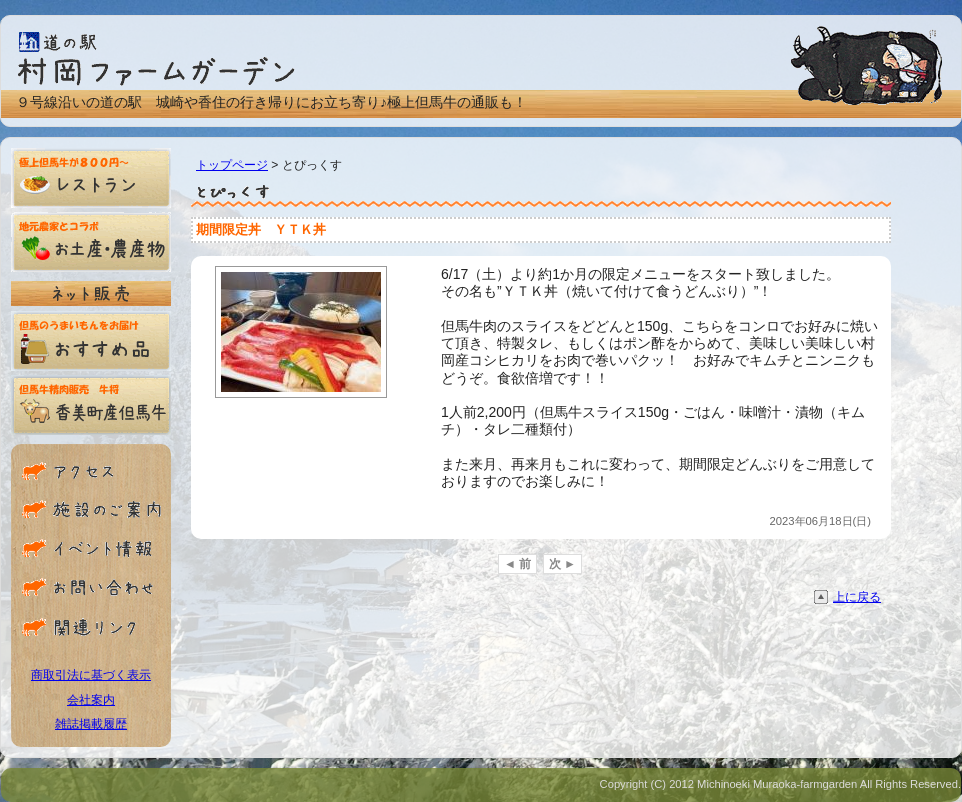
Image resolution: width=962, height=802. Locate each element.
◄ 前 (517, 564)
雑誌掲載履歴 (91, 724)
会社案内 (91, 700)
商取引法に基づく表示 (91, 675)
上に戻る (857, 597)
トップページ (232, 165)
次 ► (562, 564)
